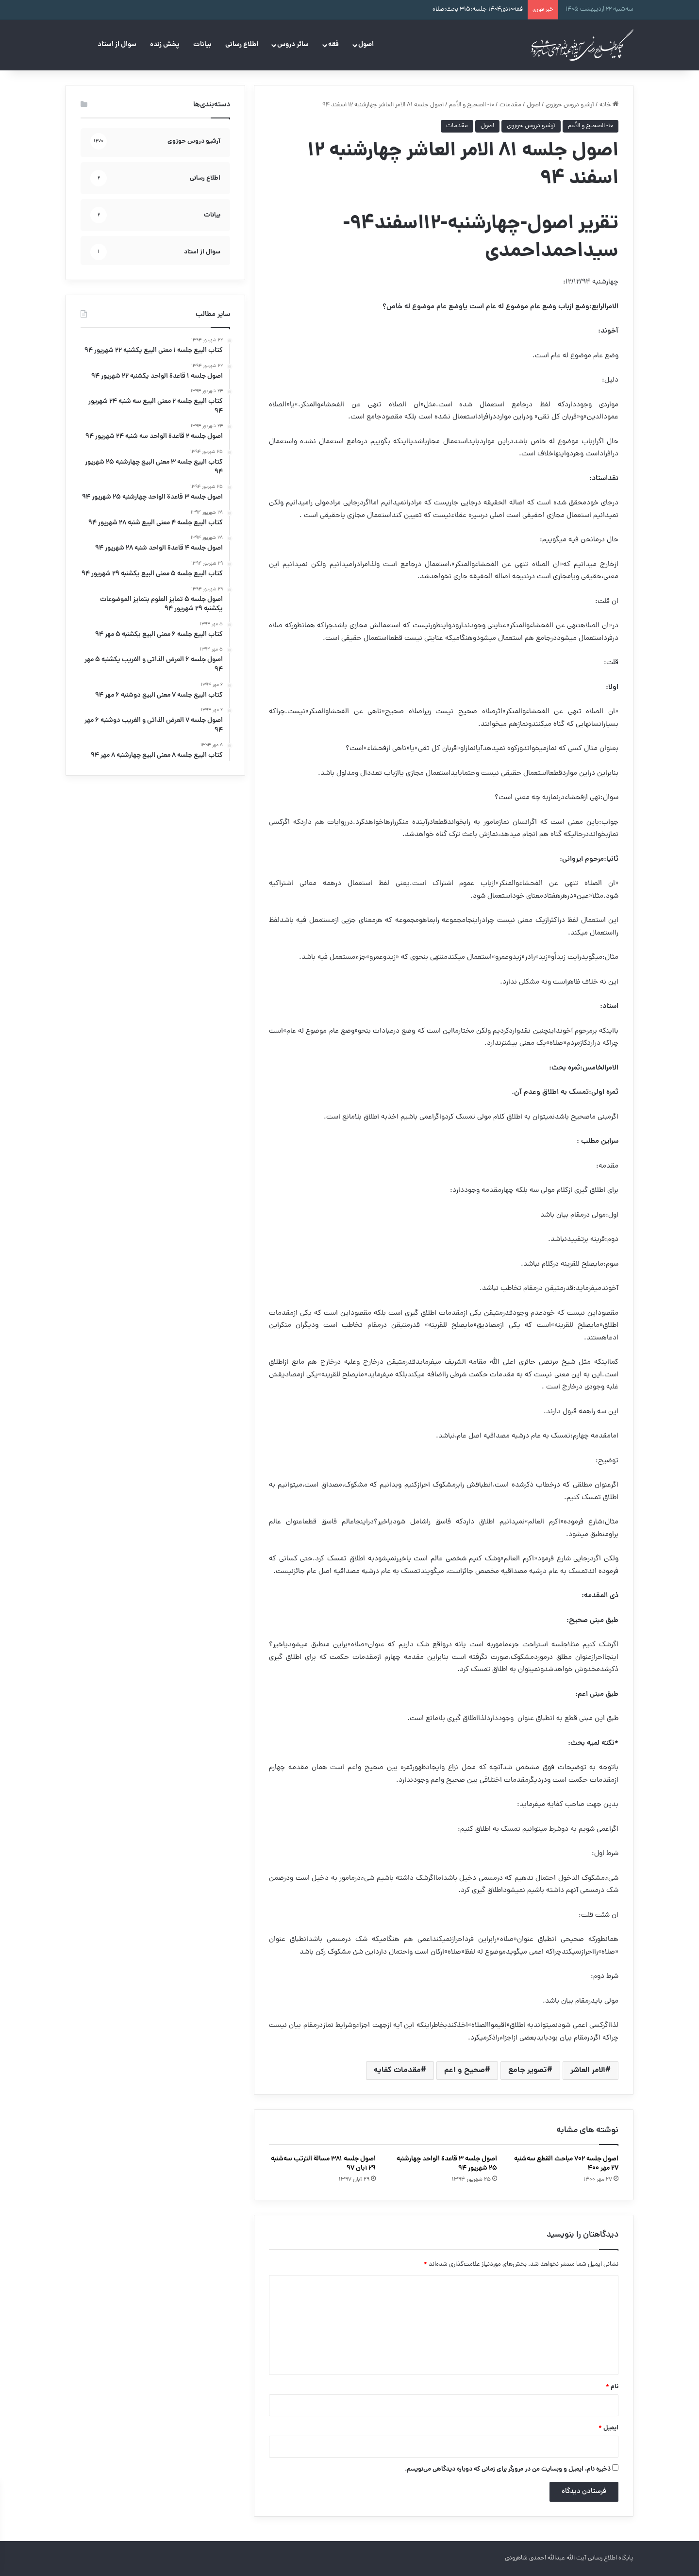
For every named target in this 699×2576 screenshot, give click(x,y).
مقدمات (510, 105)
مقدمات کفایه (397, 2070)
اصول (366, 44)
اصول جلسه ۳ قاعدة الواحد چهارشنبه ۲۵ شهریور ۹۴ (447, 2164)
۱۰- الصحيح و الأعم (471, 105)
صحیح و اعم (464, 2070)
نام (612, 2387)
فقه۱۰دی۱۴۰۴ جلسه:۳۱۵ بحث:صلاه (478, 9)
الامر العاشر (587, 2070)
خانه (608, 105)
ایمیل (608, 2428)
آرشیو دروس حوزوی (570, 105)
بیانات (202, 44)
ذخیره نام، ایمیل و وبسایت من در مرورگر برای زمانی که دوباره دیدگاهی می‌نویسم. (508, 2469)
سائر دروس (293, 44)
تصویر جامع (527, 2070)
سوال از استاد (117, 44)
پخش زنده (165, 44)
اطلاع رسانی (241, 44)
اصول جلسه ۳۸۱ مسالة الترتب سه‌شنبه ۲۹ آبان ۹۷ (323, 2164)
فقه (333, 44)
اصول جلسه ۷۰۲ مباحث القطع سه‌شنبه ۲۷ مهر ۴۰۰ (566, 2164)
